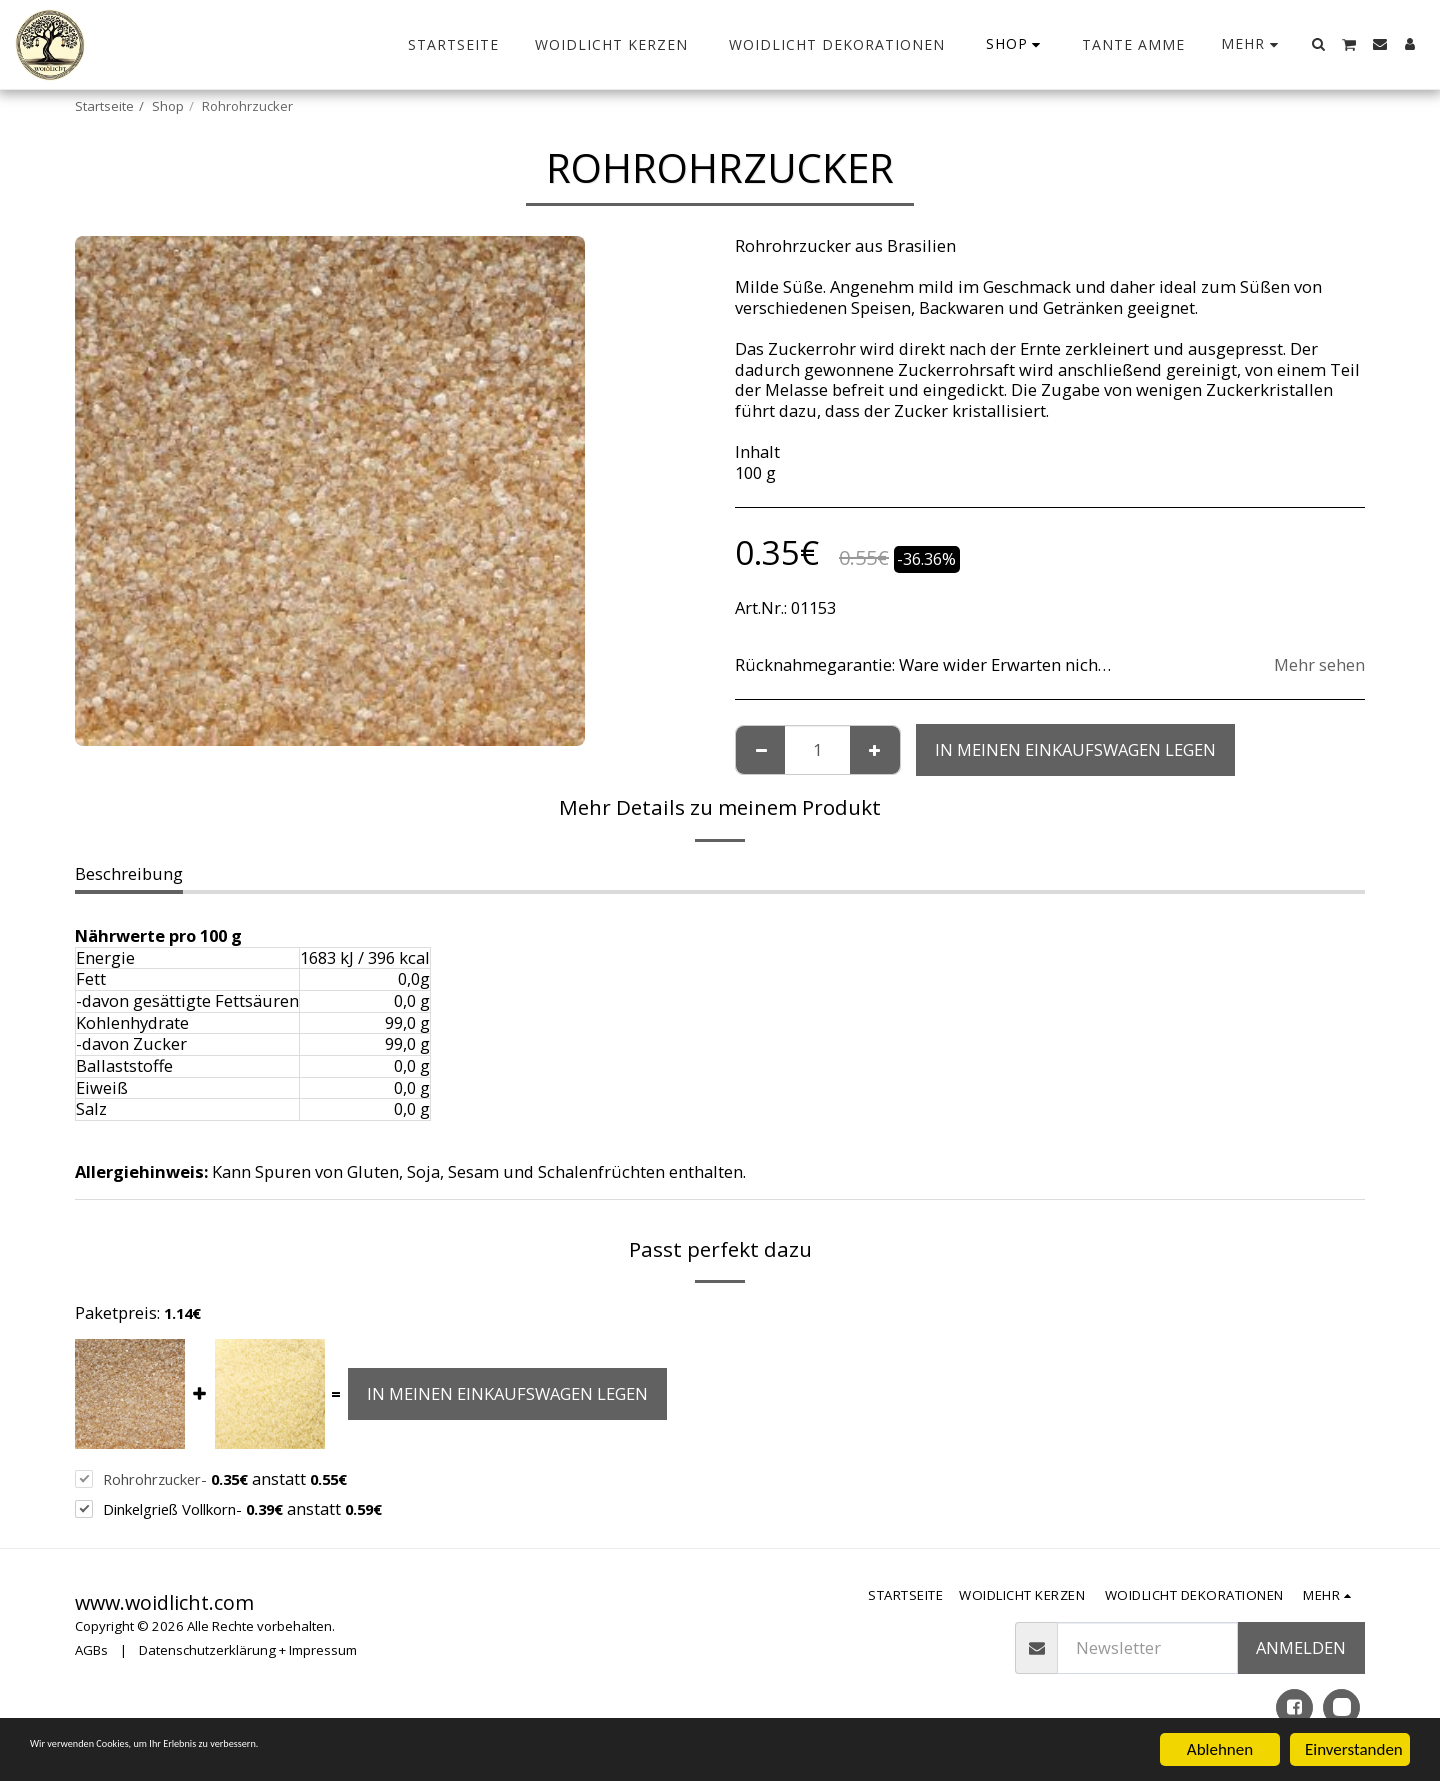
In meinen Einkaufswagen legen (1075, 749)
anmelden (1301, 1647)
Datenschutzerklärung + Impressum (248, 1650)
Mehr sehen (1319, 665)
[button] (1319, 44)
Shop (168, 106)
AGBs (91, 1650)
